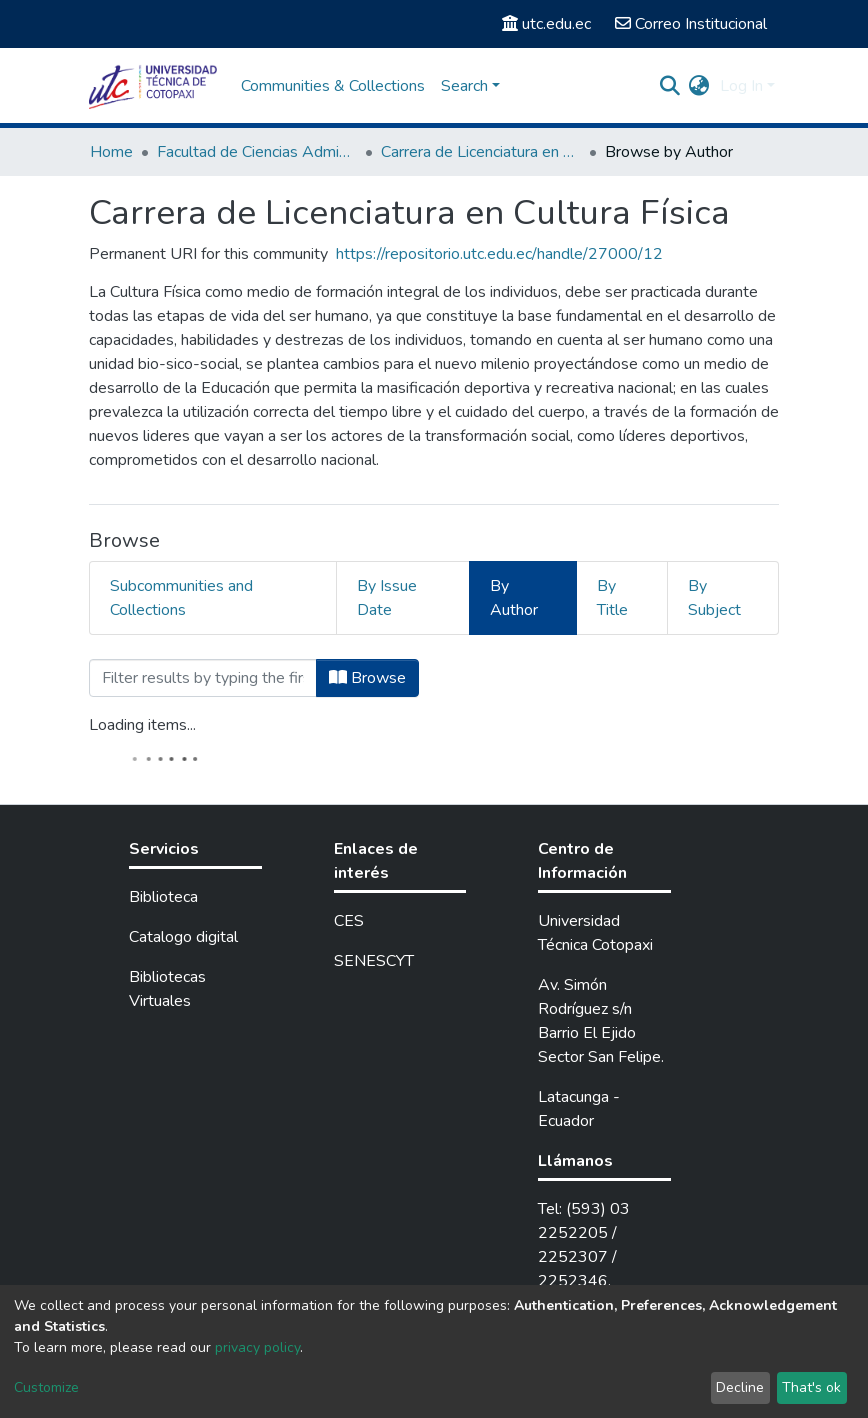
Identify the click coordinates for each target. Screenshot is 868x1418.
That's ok (811, 1387)
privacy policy (257, 1347)
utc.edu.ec (546, 24)
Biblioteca (163, 897)
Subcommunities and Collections (181, 598)
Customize (46, 1387)
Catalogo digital (183, 937)
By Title (612, 598)
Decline (740, 1387)
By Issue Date (387, 598)
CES (349, 921)
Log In (741, 86)
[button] (699, 86)
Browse (367, 678)
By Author (514, 598)
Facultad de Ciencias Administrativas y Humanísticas (257, 152)
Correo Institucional (691, 24)
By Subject (714, 598)
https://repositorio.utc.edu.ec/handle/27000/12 (499, 254)
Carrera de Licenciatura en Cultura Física (481, 152)
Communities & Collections (333, 86)
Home (111, 152)
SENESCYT (374, 961)
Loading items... (142, 725)
